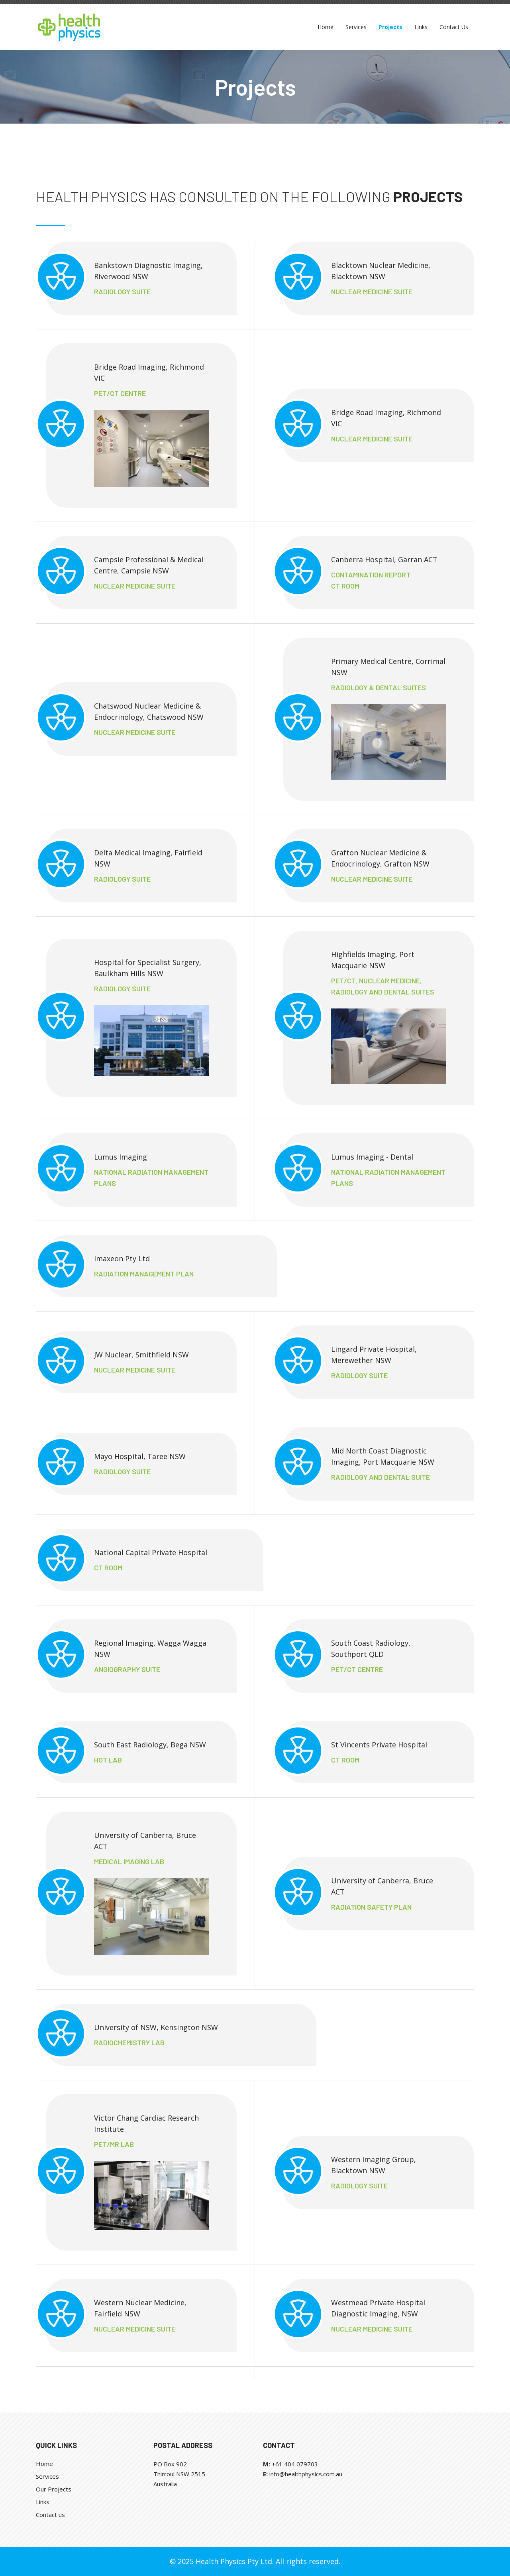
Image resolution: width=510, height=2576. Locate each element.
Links (42, 2502)
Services (47, 2476)
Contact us (50, 2515)
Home (44, 2464)
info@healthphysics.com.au (305, 2474)
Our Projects (53, 2489)
